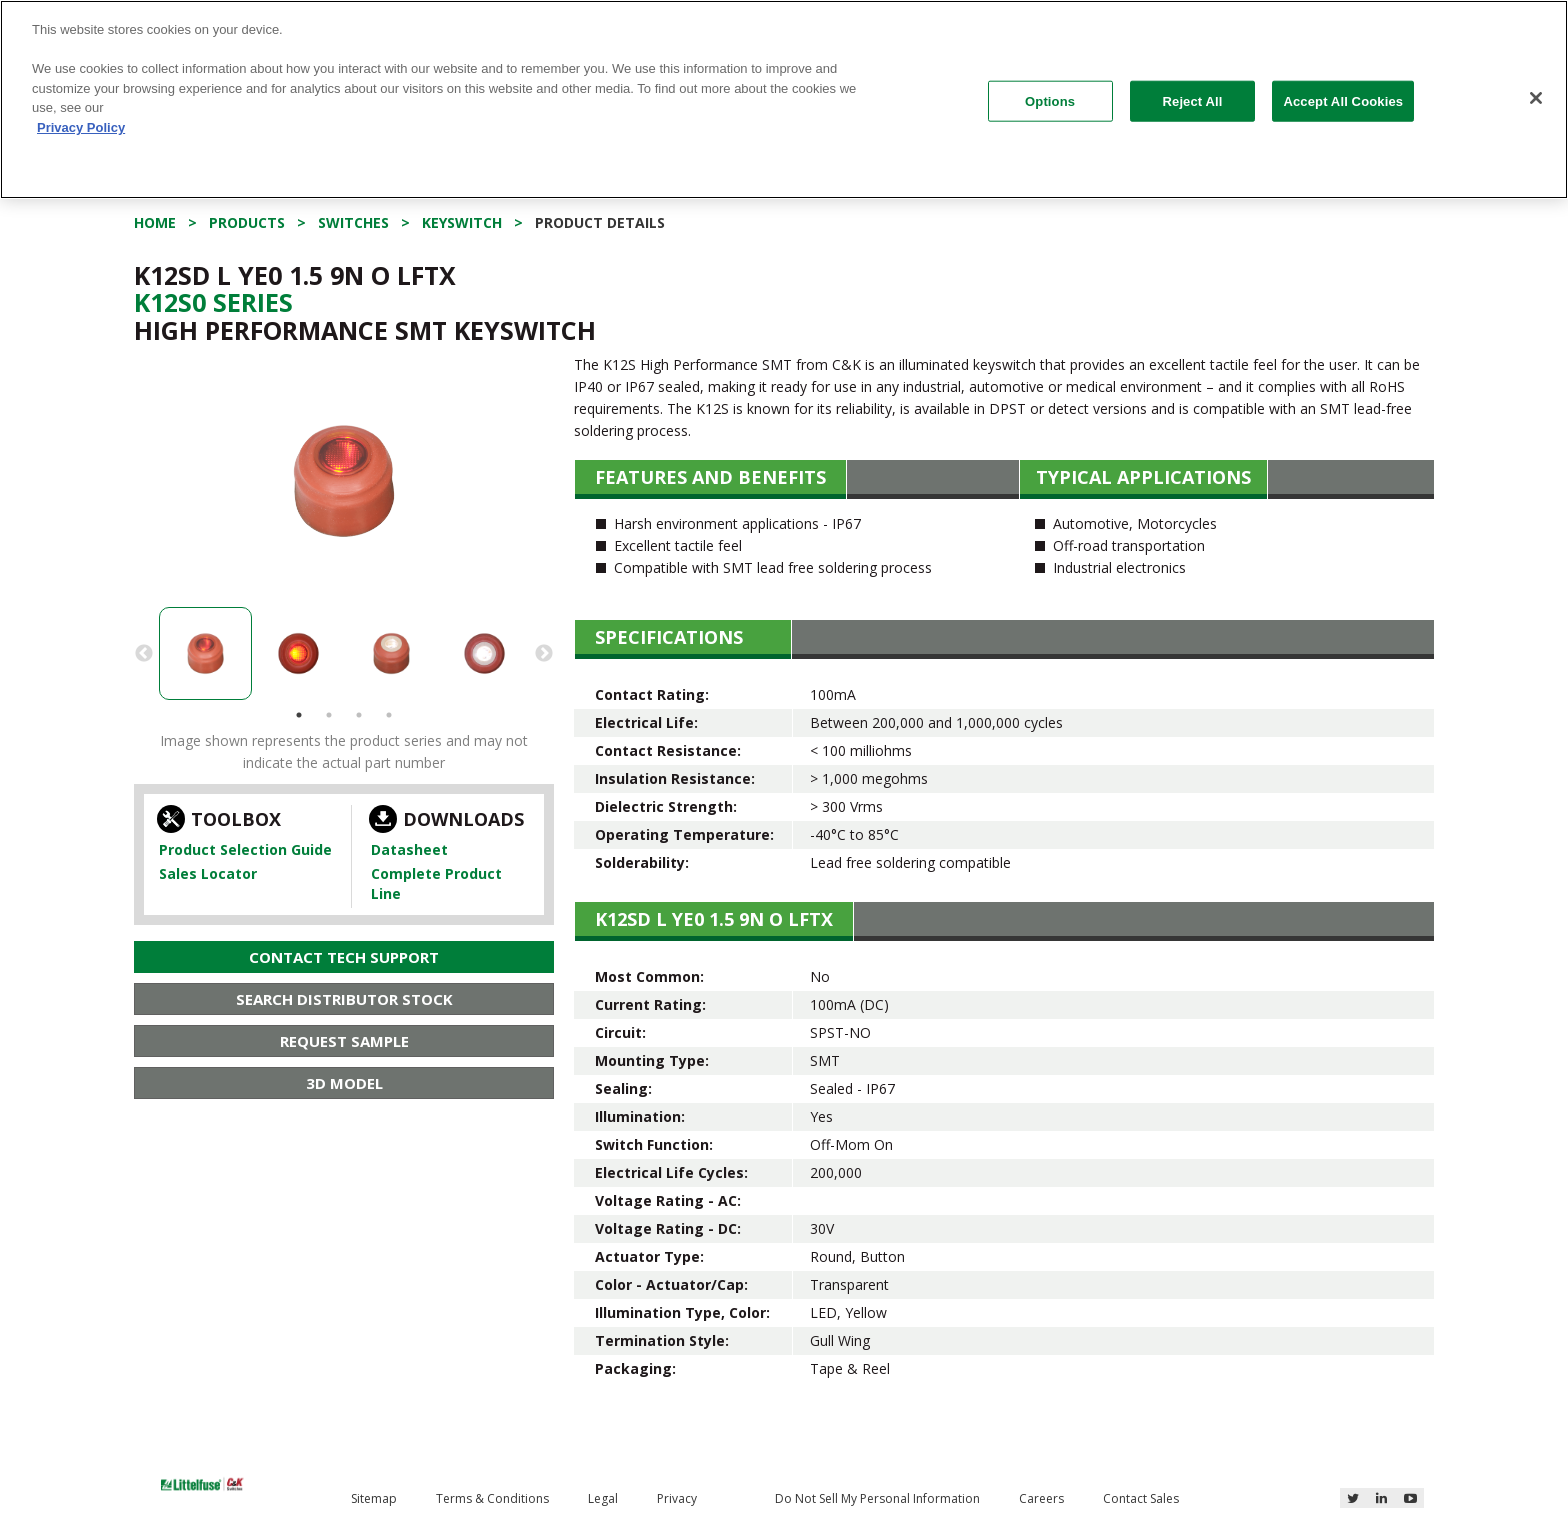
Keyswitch (462, 222)
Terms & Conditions (492, 1498)
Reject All (1193, 100)
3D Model (344, 1083)
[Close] (1536, 98)
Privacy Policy (81, 127)
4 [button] (389, 715)
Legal (603, 1498)
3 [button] (359, 715)
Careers (1041, 1498)
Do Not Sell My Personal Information (877, 1498)
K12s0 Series (213, 302)
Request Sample (344, 1041)
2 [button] (329, 715)
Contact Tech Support (344, 957)
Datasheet (409, 849)
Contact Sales (1141, 1498)
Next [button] (544, 654)
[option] (344, 481)
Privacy (677, 1498)
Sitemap (374, 1498)
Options (1050, 100)
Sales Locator (208, 873)
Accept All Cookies (1343, 100)
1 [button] (299, 715)
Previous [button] (144, 654)
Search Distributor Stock (344, 999)
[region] (784, 99)
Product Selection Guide (245, 849)
